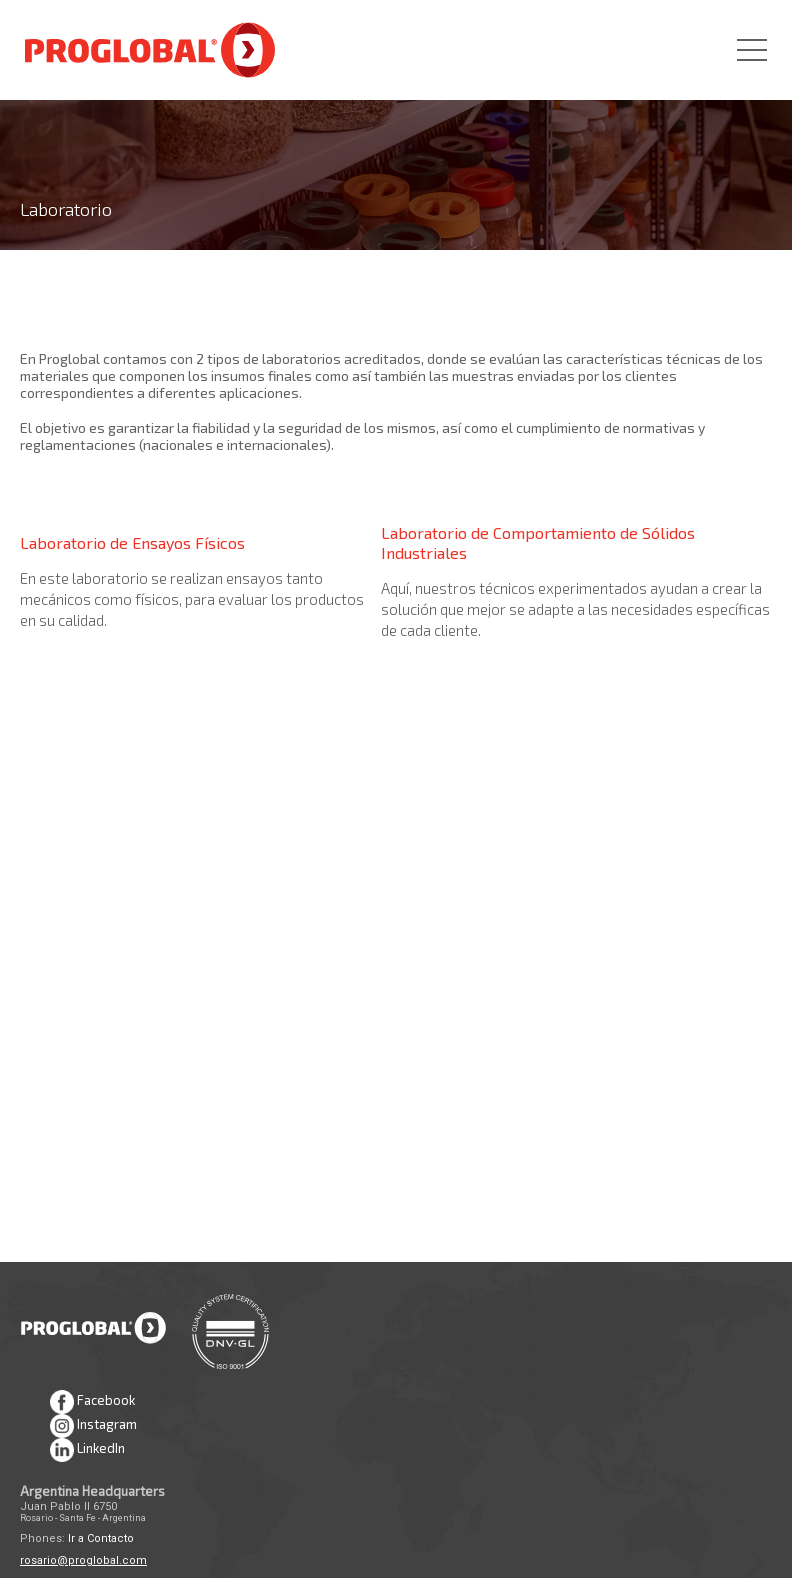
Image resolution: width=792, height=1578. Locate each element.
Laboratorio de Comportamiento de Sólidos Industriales (538, 542)
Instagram (93, 1426)
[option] (396, 125)
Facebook (92, 1402)
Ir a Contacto (101, 1538)
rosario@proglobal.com (83, 1560)
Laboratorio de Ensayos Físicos (132, 542)
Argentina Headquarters (92, 1491)
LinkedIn (87, 1450)
